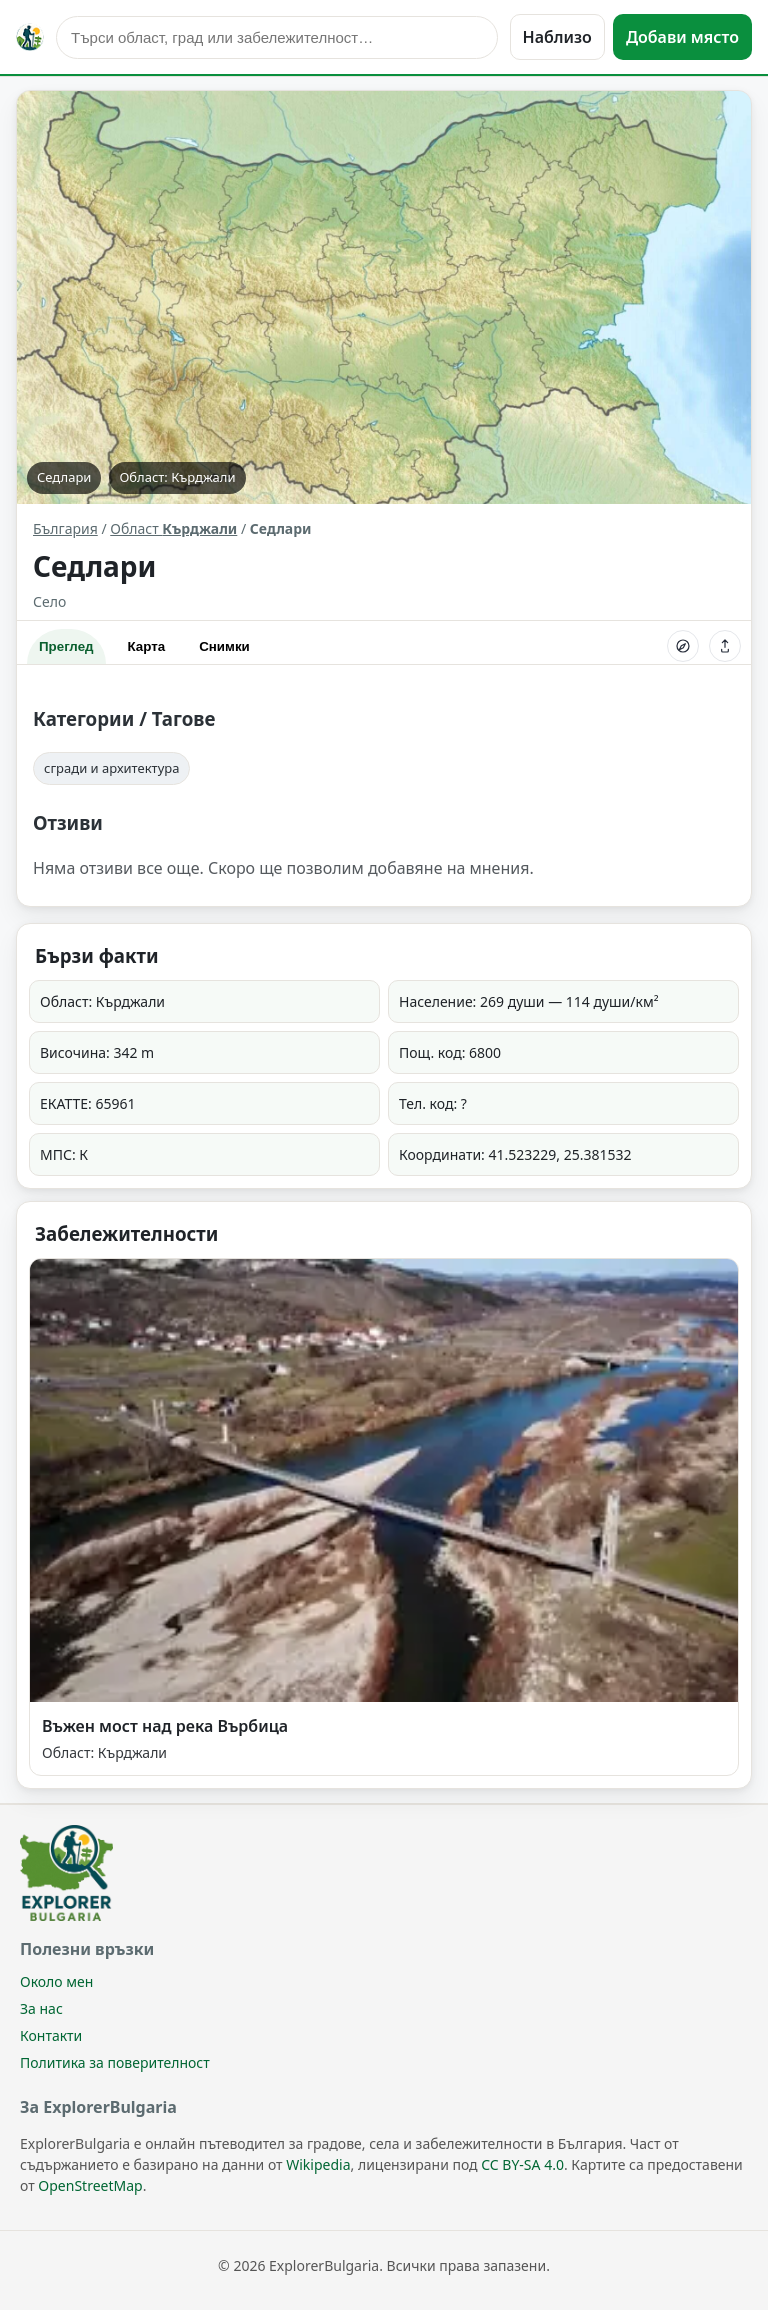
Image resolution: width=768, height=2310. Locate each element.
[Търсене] (277, 37)
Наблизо (557, 37)
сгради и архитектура (111, 768)
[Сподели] (725, 646)
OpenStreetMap (90, 2185)
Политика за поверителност (115, 2062)
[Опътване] (683, 646)
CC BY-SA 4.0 (522, 2164)
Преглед (66, 646)
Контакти (51, 2035)
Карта (147, 646)
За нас (41, 2008)
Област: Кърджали (177, 477)
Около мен (56, 1981)
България (65, 528)
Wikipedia (318, 2164)
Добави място (682, 37)
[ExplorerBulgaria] (30, 37)
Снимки (224, 646)
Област (173, 528)
